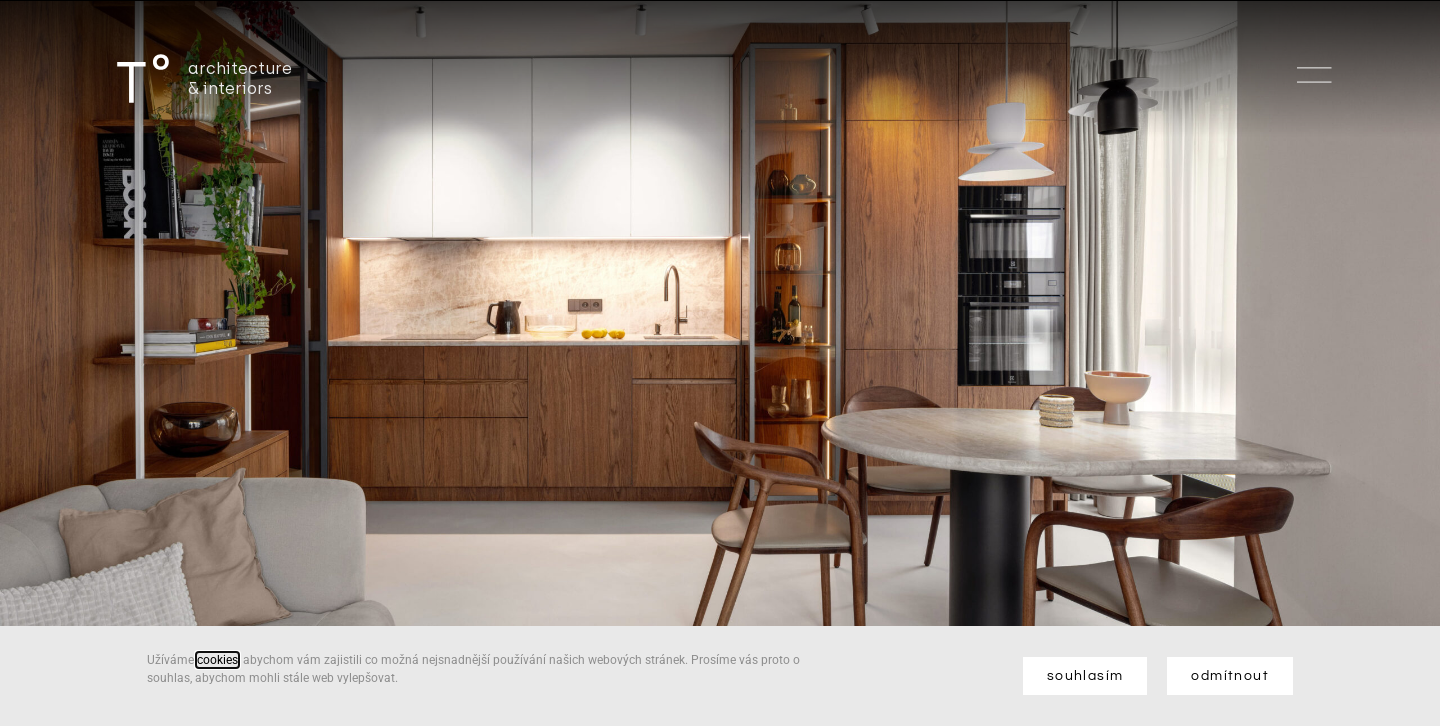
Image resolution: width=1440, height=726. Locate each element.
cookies (217, 660)
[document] (720, 363)
